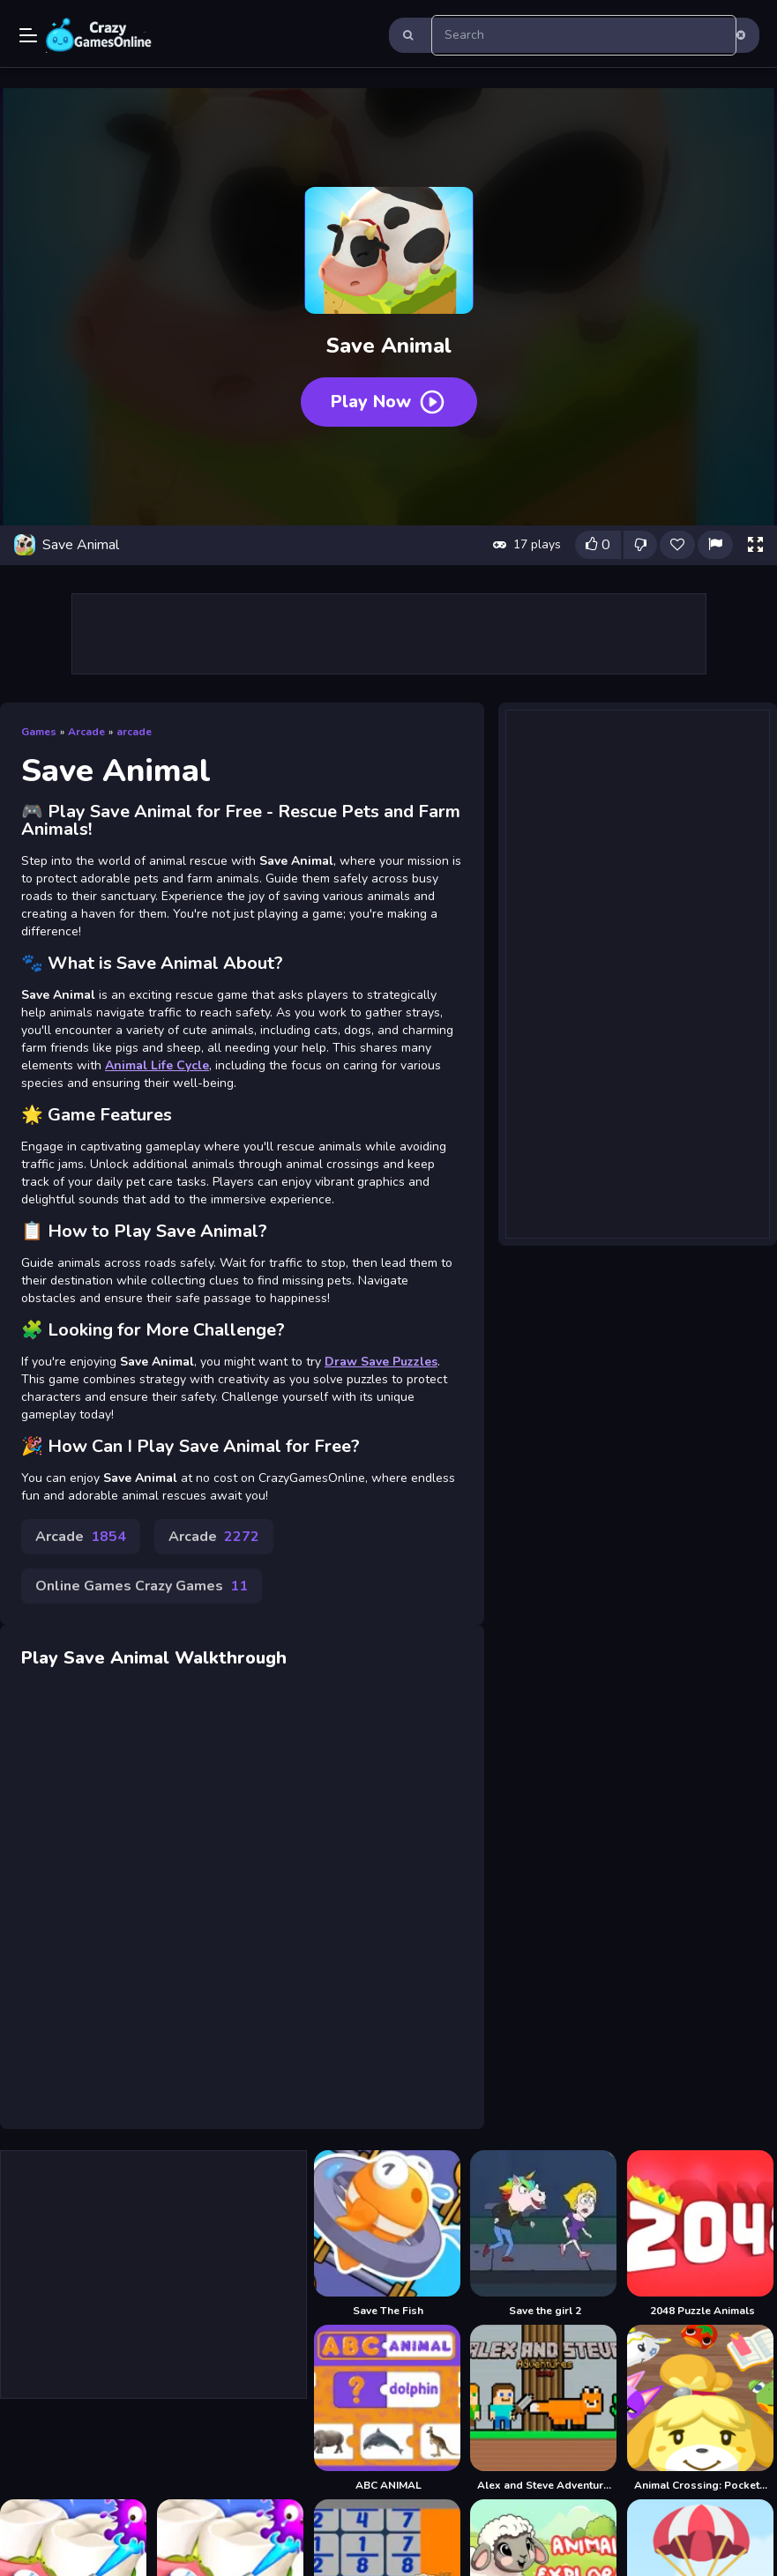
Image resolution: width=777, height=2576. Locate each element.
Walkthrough (231, 1658)
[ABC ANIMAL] (389, 2408)
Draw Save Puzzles (381, 1361)
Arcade (86, 732)
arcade (134, 732)
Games (38, 732)
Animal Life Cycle (157, 1065)
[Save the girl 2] (545, 2234)
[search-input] (584, 35)
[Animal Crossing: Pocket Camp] (702, 2408)
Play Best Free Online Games (99, 35)
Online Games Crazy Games (141, 1586)
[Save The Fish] (389, 2234)
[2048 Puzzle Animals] (702, 2234)
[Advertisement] (389, 634)
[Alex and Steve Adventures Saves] (545, 2408)
